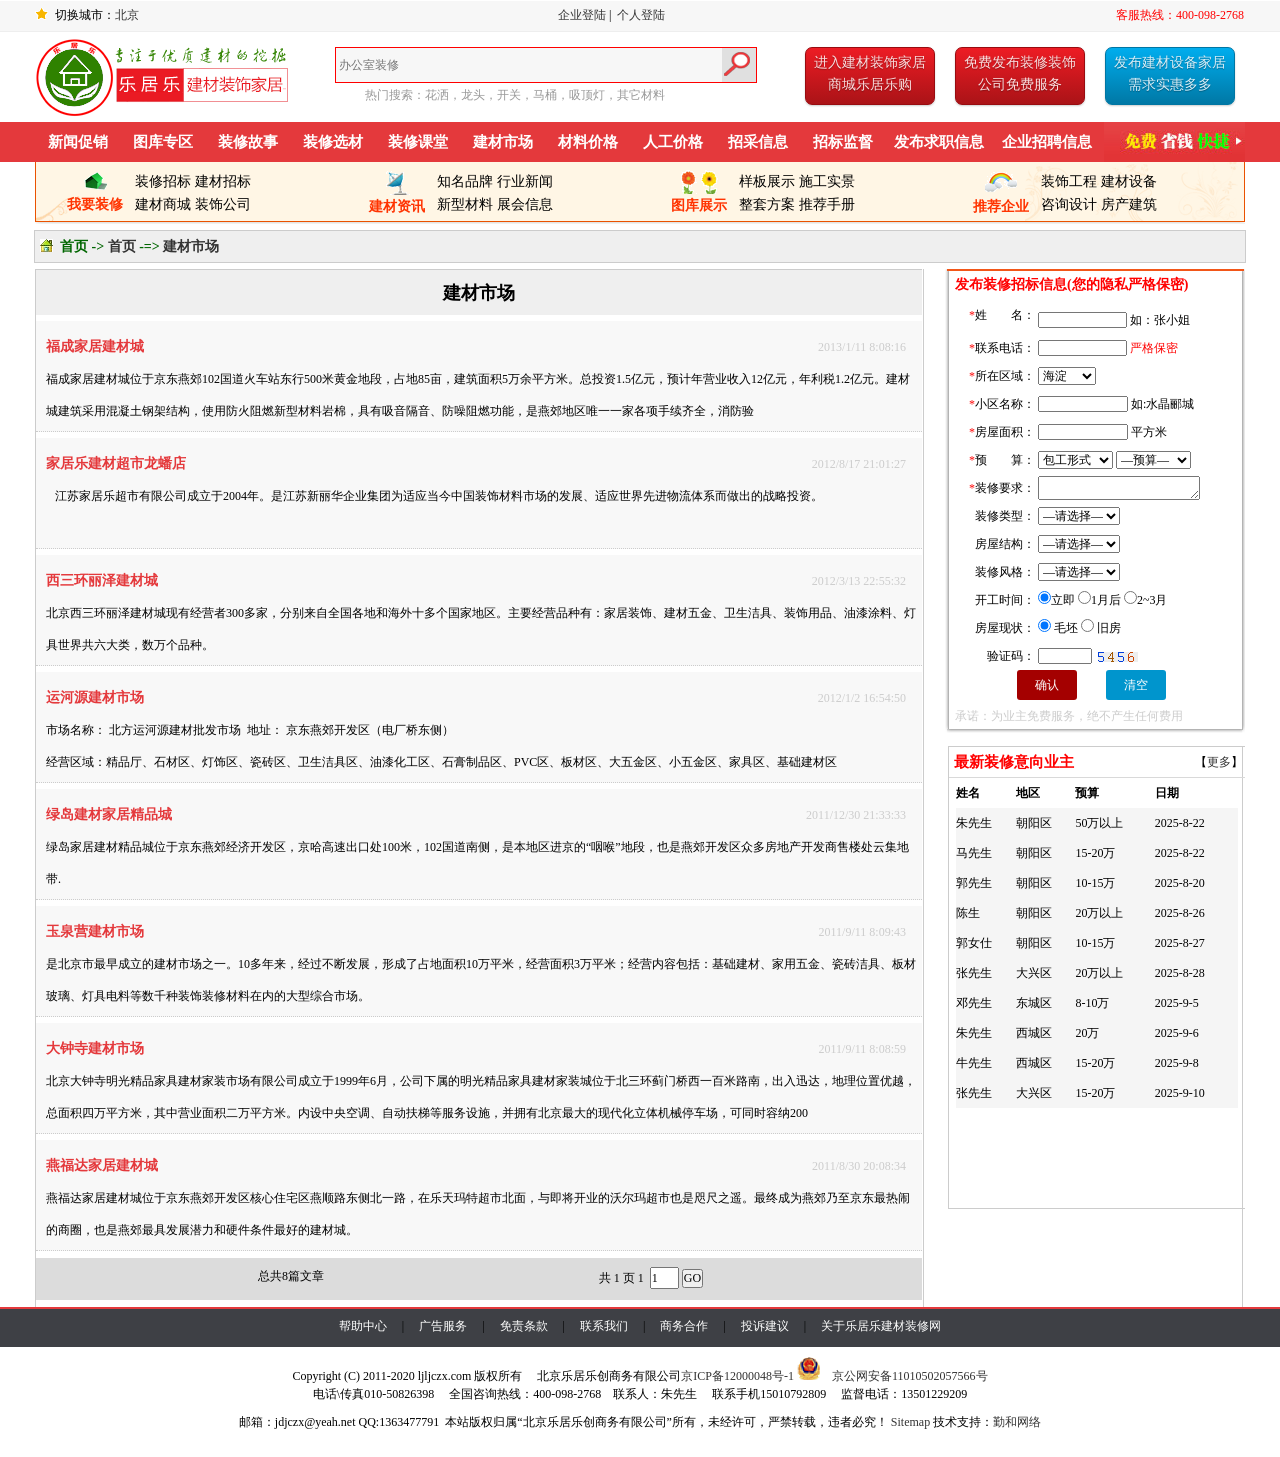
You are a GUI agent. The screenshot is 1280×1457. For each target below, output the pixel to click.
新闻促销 (78, 142)
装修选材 (333, 142)
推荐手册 (827, 204)
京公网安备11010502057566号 (910, 1376)
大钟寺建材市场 (95, 1048)
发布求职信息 (939, 142)
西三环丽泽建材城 (102, 580)
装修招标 (163, 181)
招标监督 (843, 142)
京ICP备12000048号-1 (737, 1376)
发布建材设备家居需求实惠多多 (1170, 73)
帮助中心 (363, 1326)
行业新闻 (525, 181)
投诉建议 (765, 1326)
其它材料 (641, 95)
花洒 (437, 95)
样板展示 (767, 181)
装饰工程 (1069, 181)
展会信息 (525, 204)
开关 (509, 95)
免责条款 (524, 1326)
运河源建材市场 (95, 697)
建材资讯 (397, 198)
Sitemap (910, 1422)
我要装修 (95, 196)
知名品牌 (465, 181)
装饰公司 (223, 204)
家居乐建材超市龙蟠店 (116, 463)
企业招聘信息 (1047, 142)
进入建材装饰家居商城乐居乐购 (870, 73)
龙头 (473, 95)
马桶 (545, 95)
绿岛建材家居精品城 (109, 814)
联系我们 (604, 1326)
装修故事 (248, 142)
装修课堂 (418, 142)
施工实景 (827, 181)
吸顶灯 (587, 95)
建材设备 (1129, 181)
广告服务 (443, 1326)
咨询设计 (1069, 204)
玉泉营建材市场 (95, 931)
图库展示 (699, 197)
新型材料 (465, 204)
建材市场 (503, 142)
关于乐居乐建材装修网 (881, 1326)
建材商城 (163, 204)
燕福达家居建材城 (102, 1165)
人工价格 (673, 142)
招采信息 (758, 142)
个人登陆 (641, 15)
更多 (1219, 762)
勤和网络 (1017, 1422)
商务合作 (684, 1326)
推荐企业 (1001, 198)
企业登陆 (582, 15)
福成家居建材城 (95, 346)
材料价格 (588, 142)
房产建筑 (1129, 204)
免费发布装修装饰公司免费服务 (1020, 73)
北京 (127, 15)
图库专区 (163, 142)
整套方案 (767, 204)
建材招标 (223, 181)
